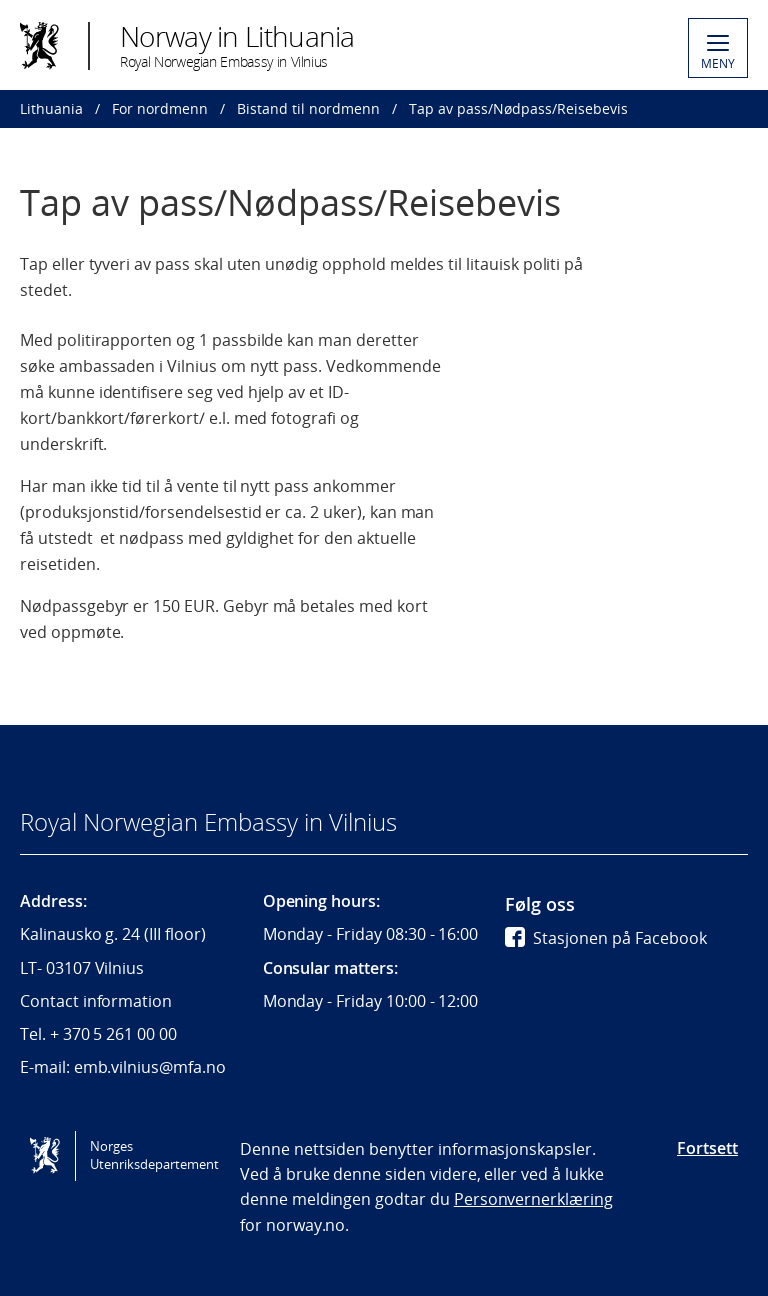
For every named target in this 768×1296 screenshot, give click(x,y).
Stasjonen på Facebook (606, 938)
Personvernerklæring (533, 1199)
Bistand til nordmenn (308, 108)
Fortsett (707, 1148)
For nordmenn (160, 108)
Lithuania (51, 108)
